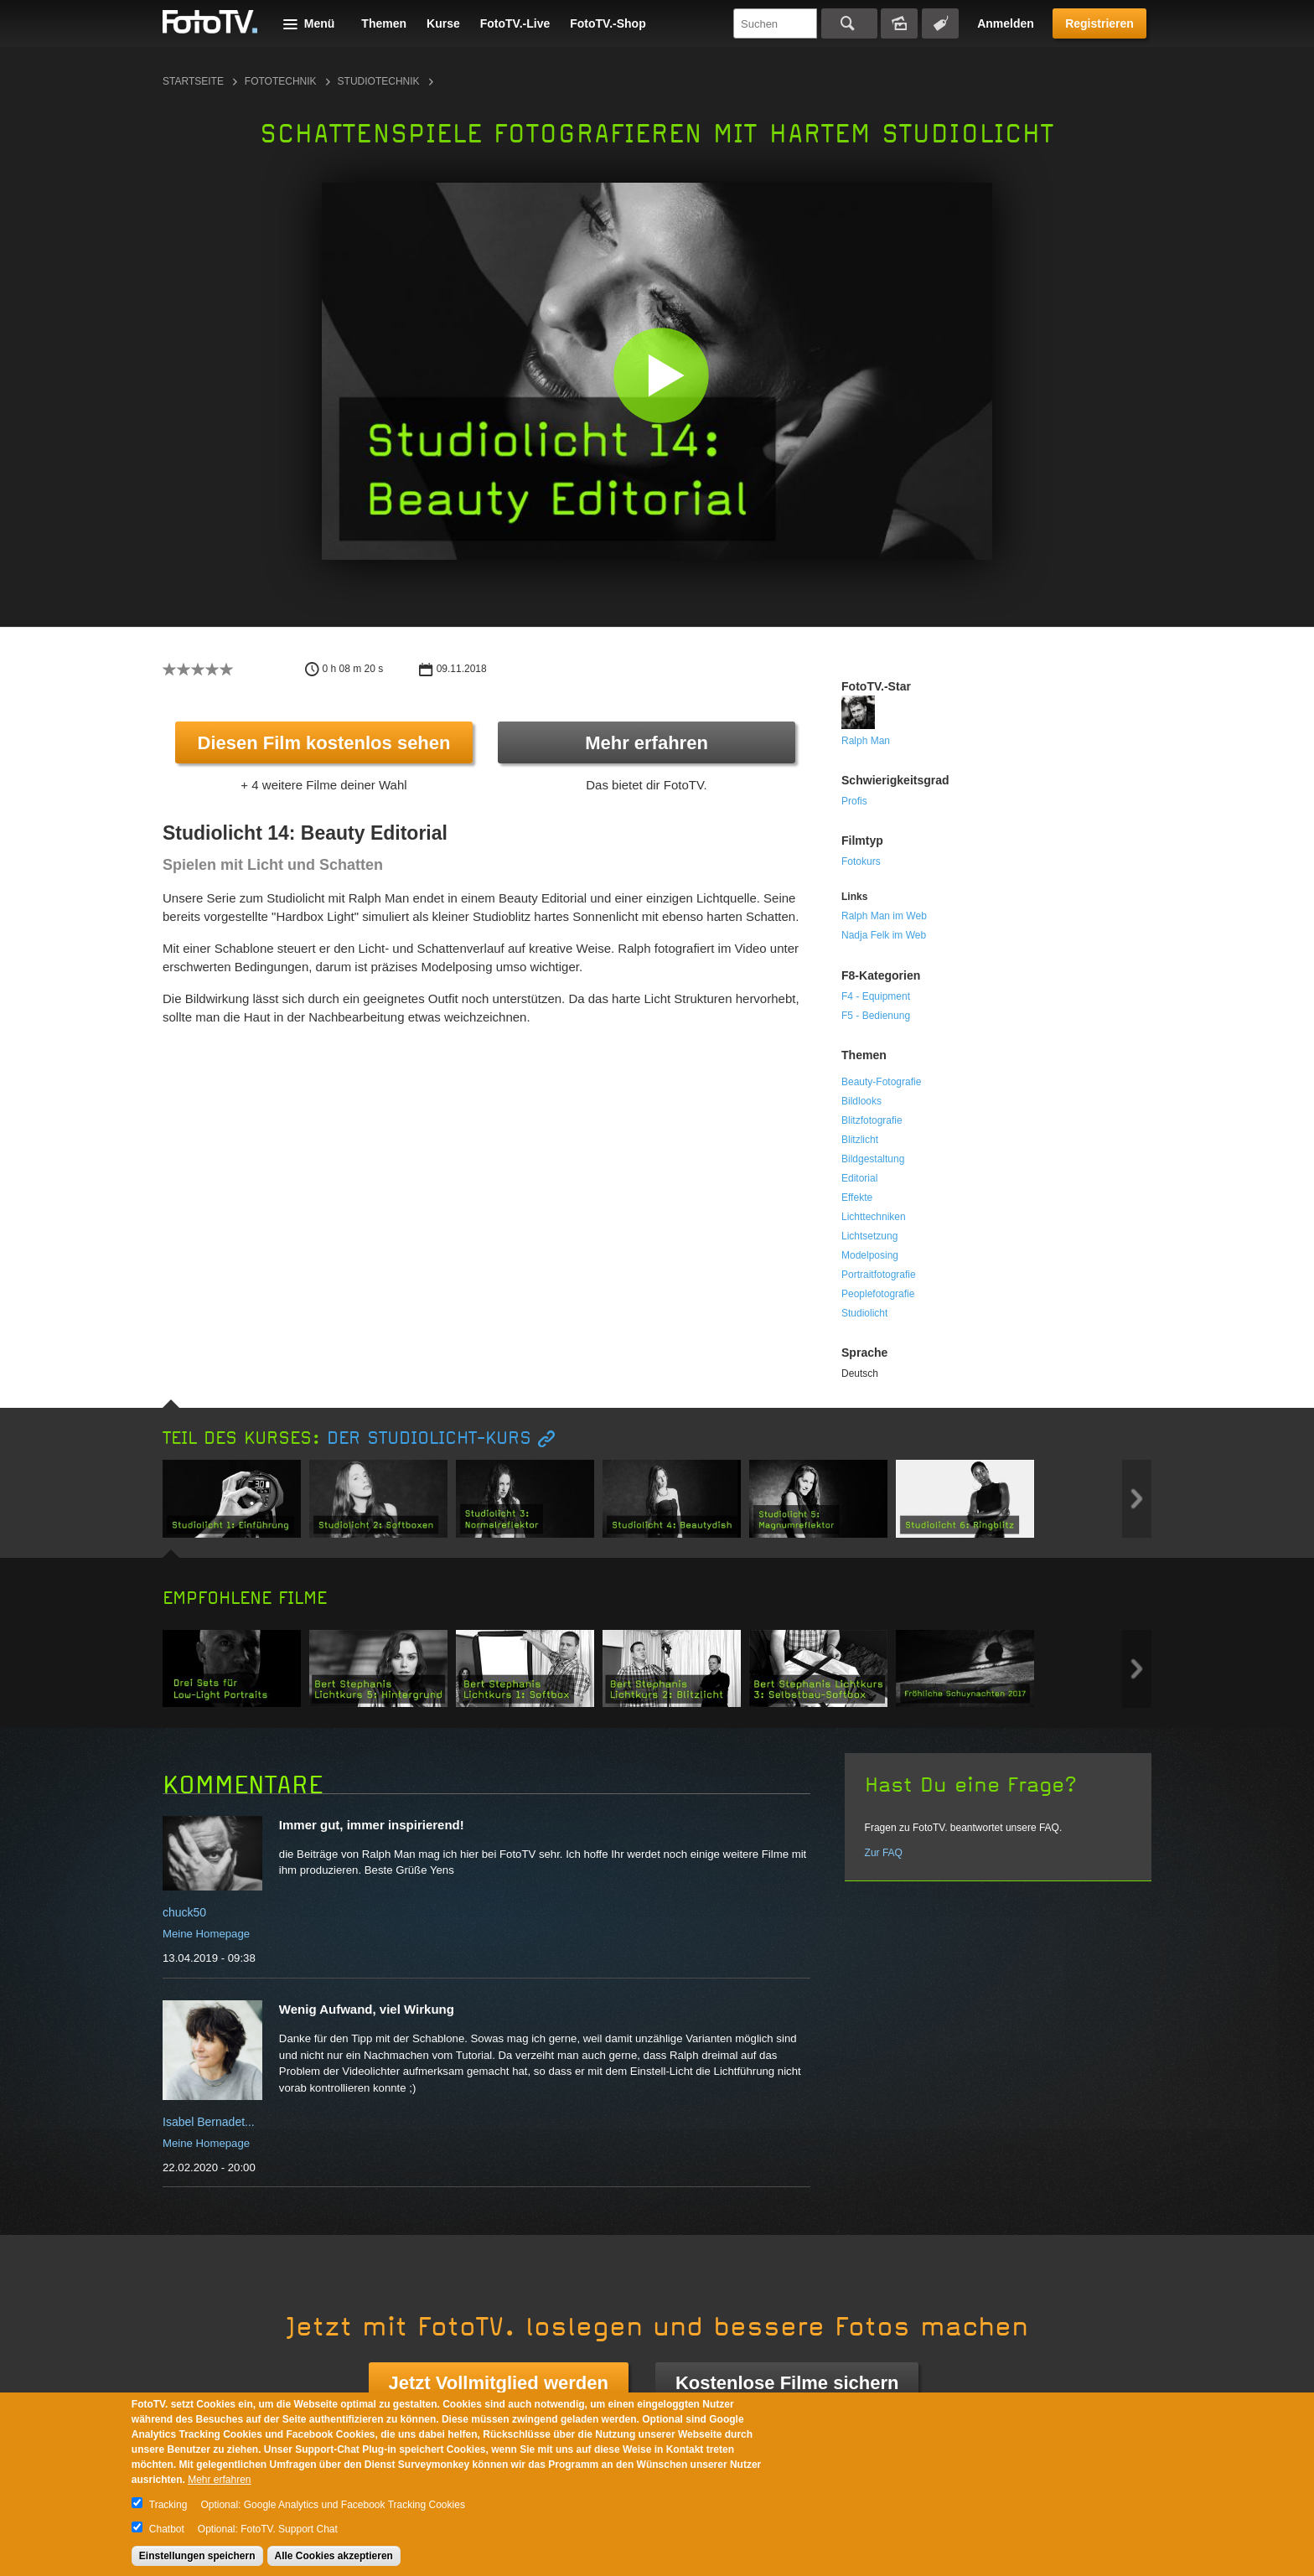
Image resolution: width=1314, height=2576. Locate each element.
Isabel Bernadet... (209, 2122)
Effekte (856, 1197)
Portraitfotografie (878, 1274)
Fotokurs (861, 861)
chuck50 (184, 1912)
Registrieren (1099, 23)
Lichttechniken (873, 1217)
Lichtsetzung (869, 1236)
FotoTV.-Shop (607, 23)
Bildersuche (899, 23)
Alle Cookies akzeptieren (334, 2556)
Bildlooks (861, 1101)
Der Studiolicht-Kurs (429, 1438)
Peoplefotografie (877, 1294)
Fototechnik (281, 81)
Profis (854, 801)
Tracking (168, 2505)
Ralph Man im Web (884, 916)
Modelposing (869, 1255)
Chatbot (166, 2529)
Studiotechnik (379, 81)
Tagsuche (940, 23)
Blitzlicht (859, 1140)
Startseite (193, 81)
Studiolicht (864, 1313)
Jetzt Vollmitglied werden (498, 2382)
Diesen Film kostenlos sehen (324, 742)
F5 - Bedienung (875, 1016)
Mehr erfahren (646, 742)
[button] (661, 375)
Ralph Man (865, 741)
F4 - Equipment (875, 996)
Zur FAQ (884, 1853)
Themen (383, 23)
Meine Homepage (206, 1933)
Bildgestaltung (872, 1159)
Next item (1136, 1499)
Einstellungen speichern (197, 2556)
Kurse (443, 23)
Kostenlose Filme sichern (787, 2382)
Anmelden (1005, 23)
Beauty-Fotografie (881, 1082)
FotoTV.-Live (515, 23)
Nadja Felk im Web (883, 935)
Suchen (849, 23)
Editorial (859, 1178)
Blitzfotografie (872, 1120)
